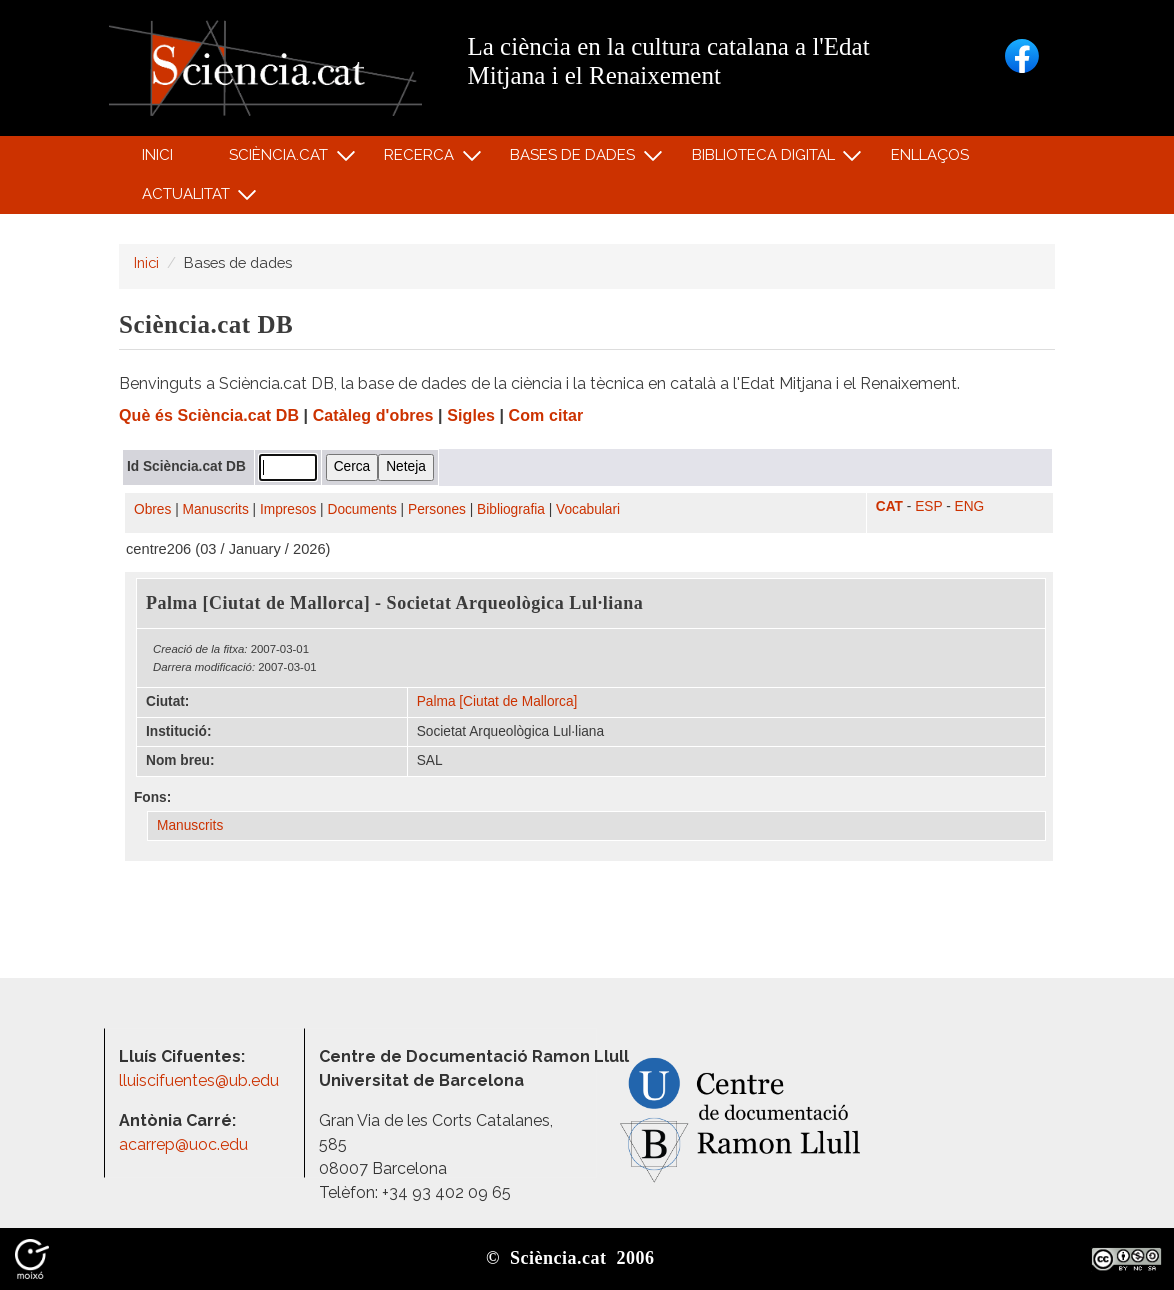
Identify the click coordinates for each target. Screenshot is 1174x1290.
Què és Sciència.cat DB (209, 415)
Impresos (288, 509)
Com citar (546, 415)
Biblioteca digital (766, 159)
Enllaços (930, 155)
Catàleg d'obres (373, 415)
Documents (362, 509)
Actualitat (188, 198)
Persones (437, 509)
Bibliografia (511, 509)
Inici (157, 155)
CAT (889, 506)
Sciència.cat (281, 159)
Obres (152, 509)
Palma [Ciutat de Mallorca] (497, 701)
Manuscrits (216, 509)
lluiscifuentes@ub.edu (201, 1080)
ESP (928, 506)
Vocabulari (588, 509)
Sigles (471, 415)
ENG (970, 506)
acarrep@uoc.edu (183, 1144)
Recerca (422, 159)
